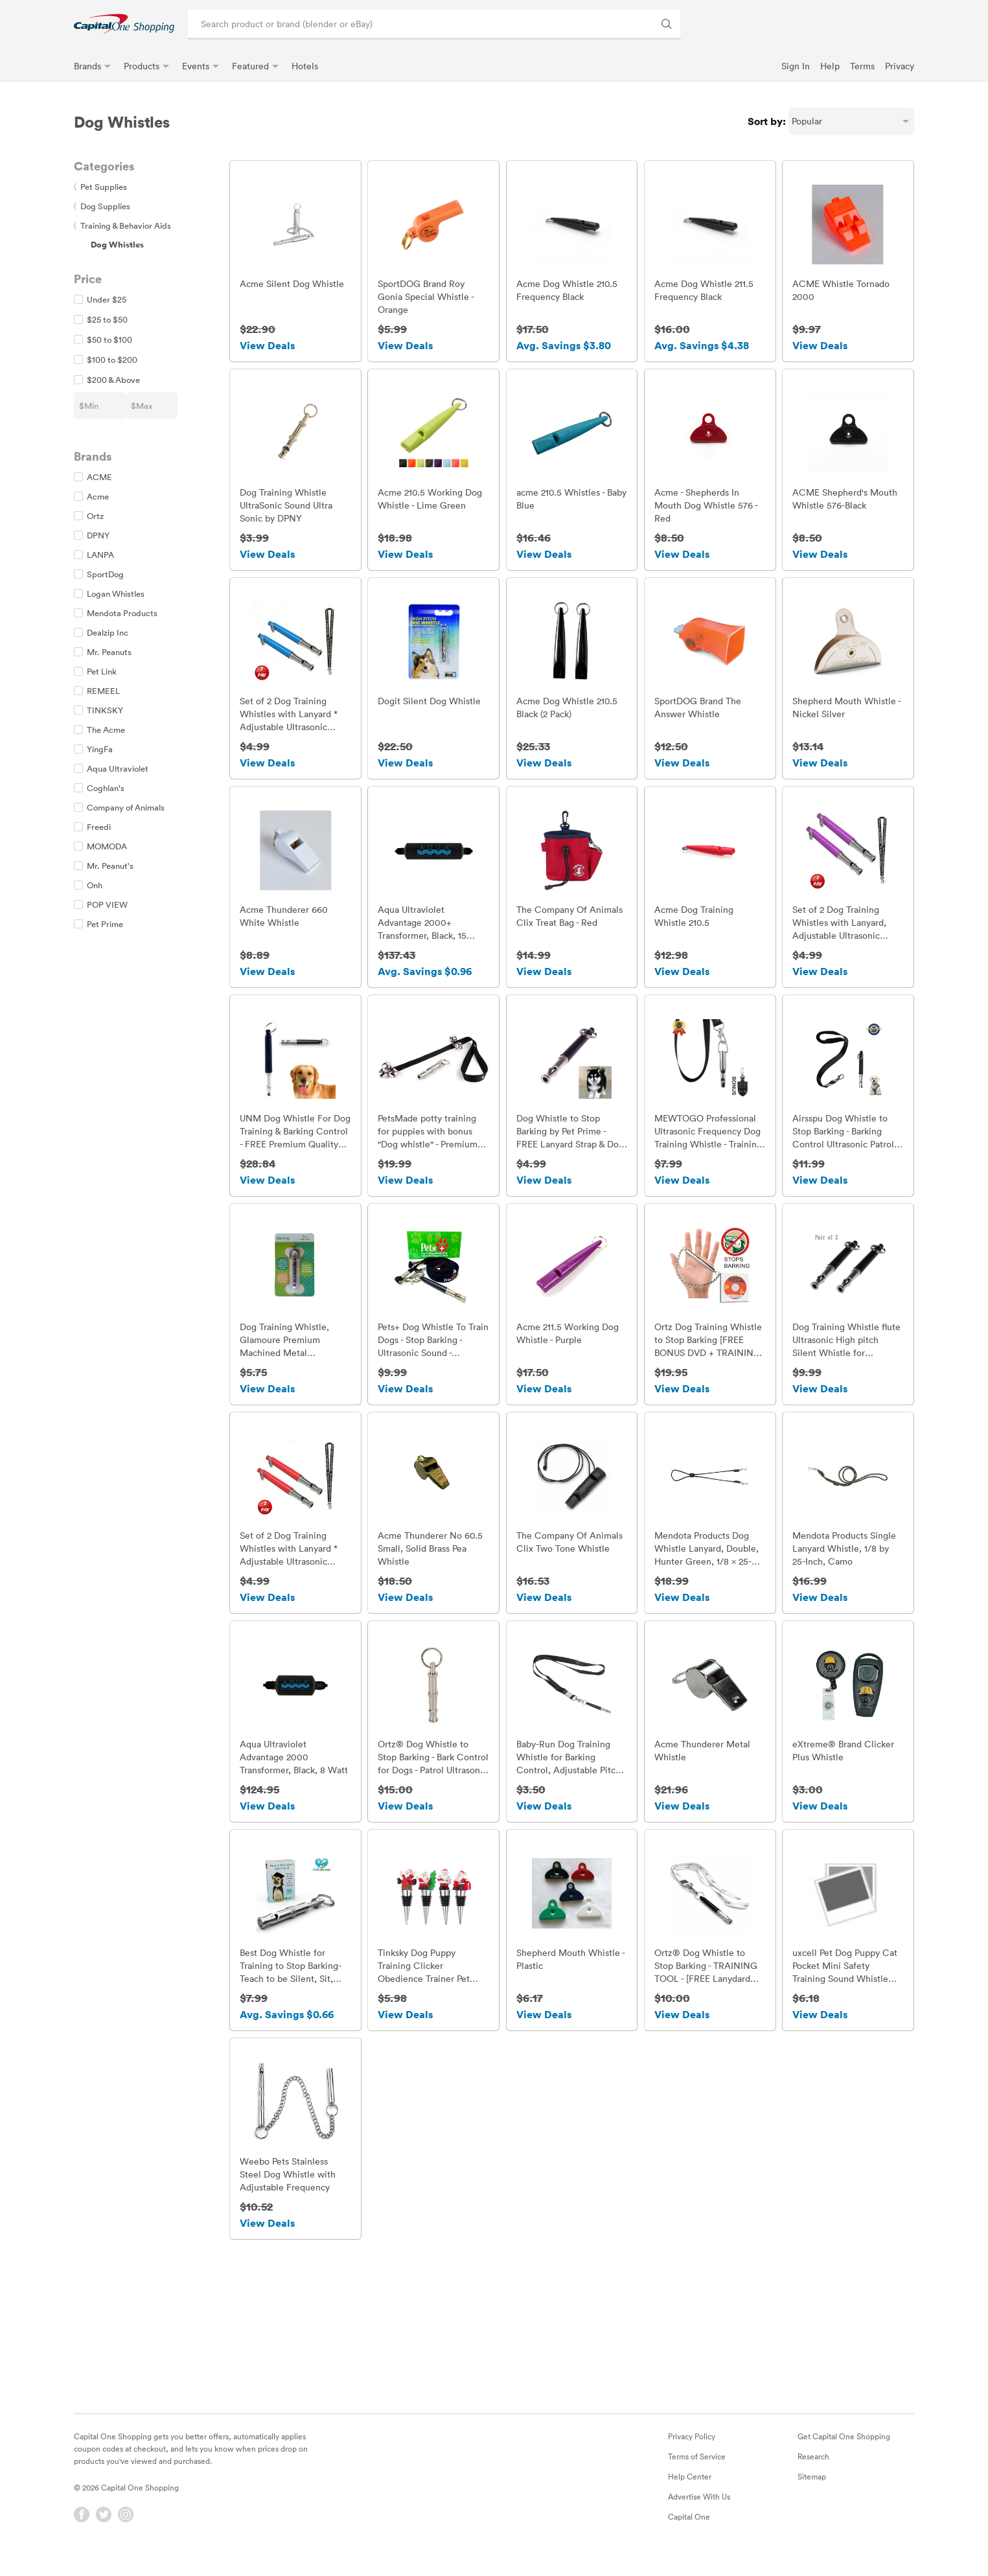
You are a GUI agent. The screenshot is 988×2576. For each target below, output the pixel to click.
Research (813, 2469)
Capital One (689, 2529)
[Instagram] (125, 2527)
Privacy (899, 66)
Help (830, 66)
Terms (862, 66)
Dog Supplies (102, 206)
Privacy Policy (691, 2449)
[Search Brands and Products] (666, 24)
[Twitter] (103, 2527)
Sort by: (767, 121)
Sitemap (812, 2489)
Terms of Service (697, 2469)
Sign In (795, 66)
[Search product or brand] (434, 24)
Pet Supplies (100, 186)
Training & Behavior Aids (122, 225)
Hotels (305, 66)
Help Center (689, 2489)
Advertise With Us (699, 2509)
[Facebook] (81, 2527)
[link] (124, 24)
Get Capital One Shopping (844, 2449)
